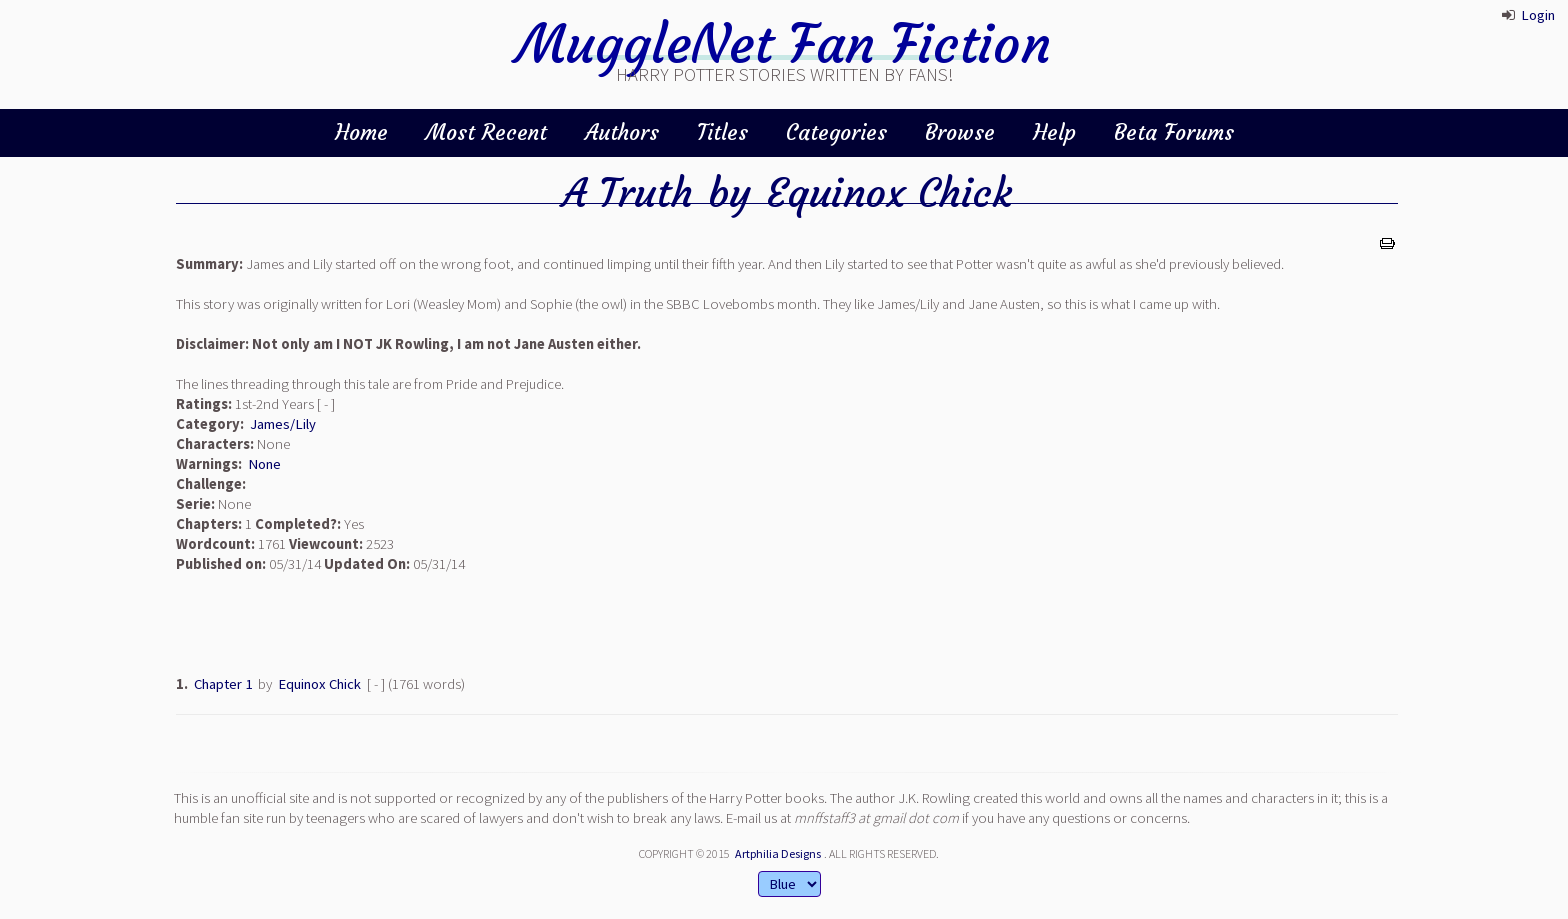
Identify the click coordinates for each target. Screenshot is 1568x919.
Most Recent (486, 132)
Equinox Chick (889, 193)
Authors (622, 132)
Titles (722, 132)
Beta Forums (1174, 132)
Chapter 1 (223, 684)
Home (361, 132)
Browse (960, 132)
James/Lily (283, 424)
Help (1054, 132)
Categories (836, 132)
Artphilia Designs (778, 853)
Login (1538, 15)
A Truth (627, 193)
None (264, 464)
